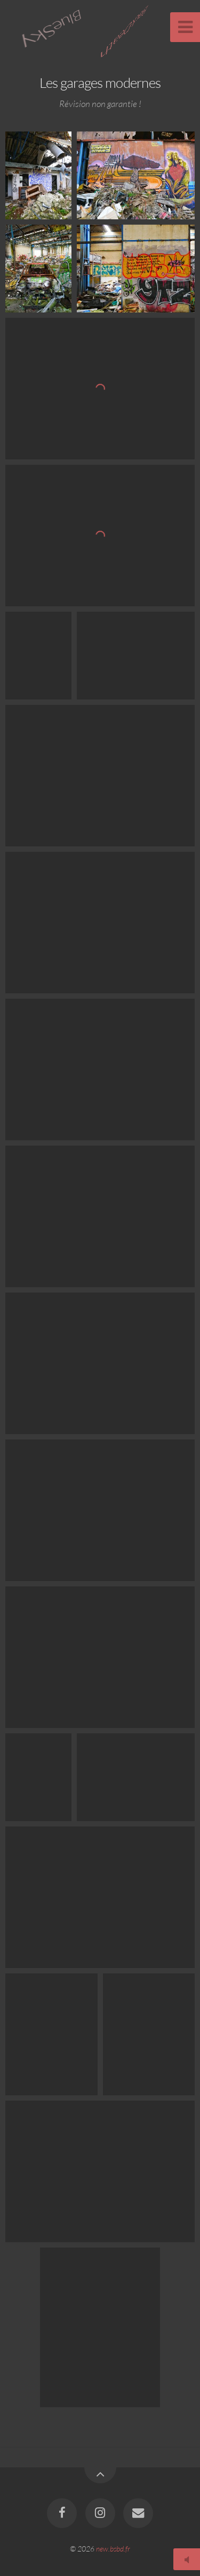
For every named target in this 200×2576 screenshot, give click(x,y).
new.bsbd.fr (113, 2548)
